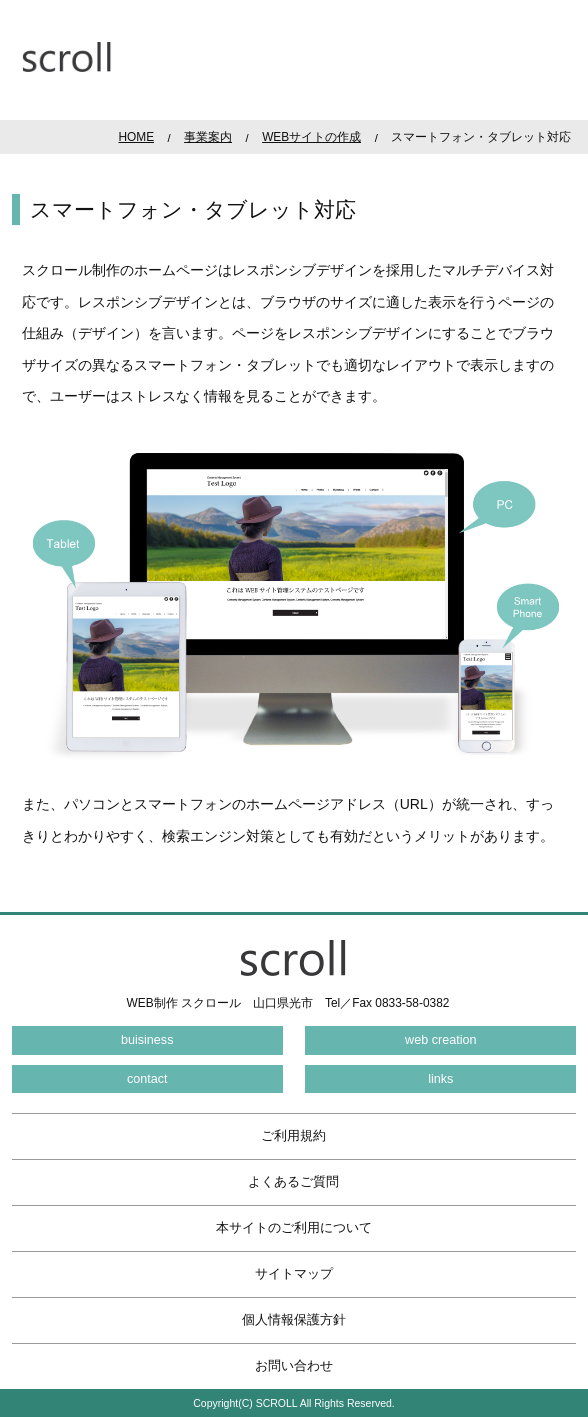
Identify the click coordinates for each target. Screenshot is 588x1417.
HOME (136, 137)
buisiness (147, 1040)
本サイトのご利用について (294, 1228)
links (440, 1079)
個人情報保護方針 (294, 1320)
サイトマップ (294, 1274)
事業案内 (208, 137)
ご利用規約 (293, 1136)
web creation (440, 1040)
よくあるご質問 (293, 1182)
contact (147, 1079)
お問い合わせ (294, 1366)
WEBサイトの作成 (311, 137)
